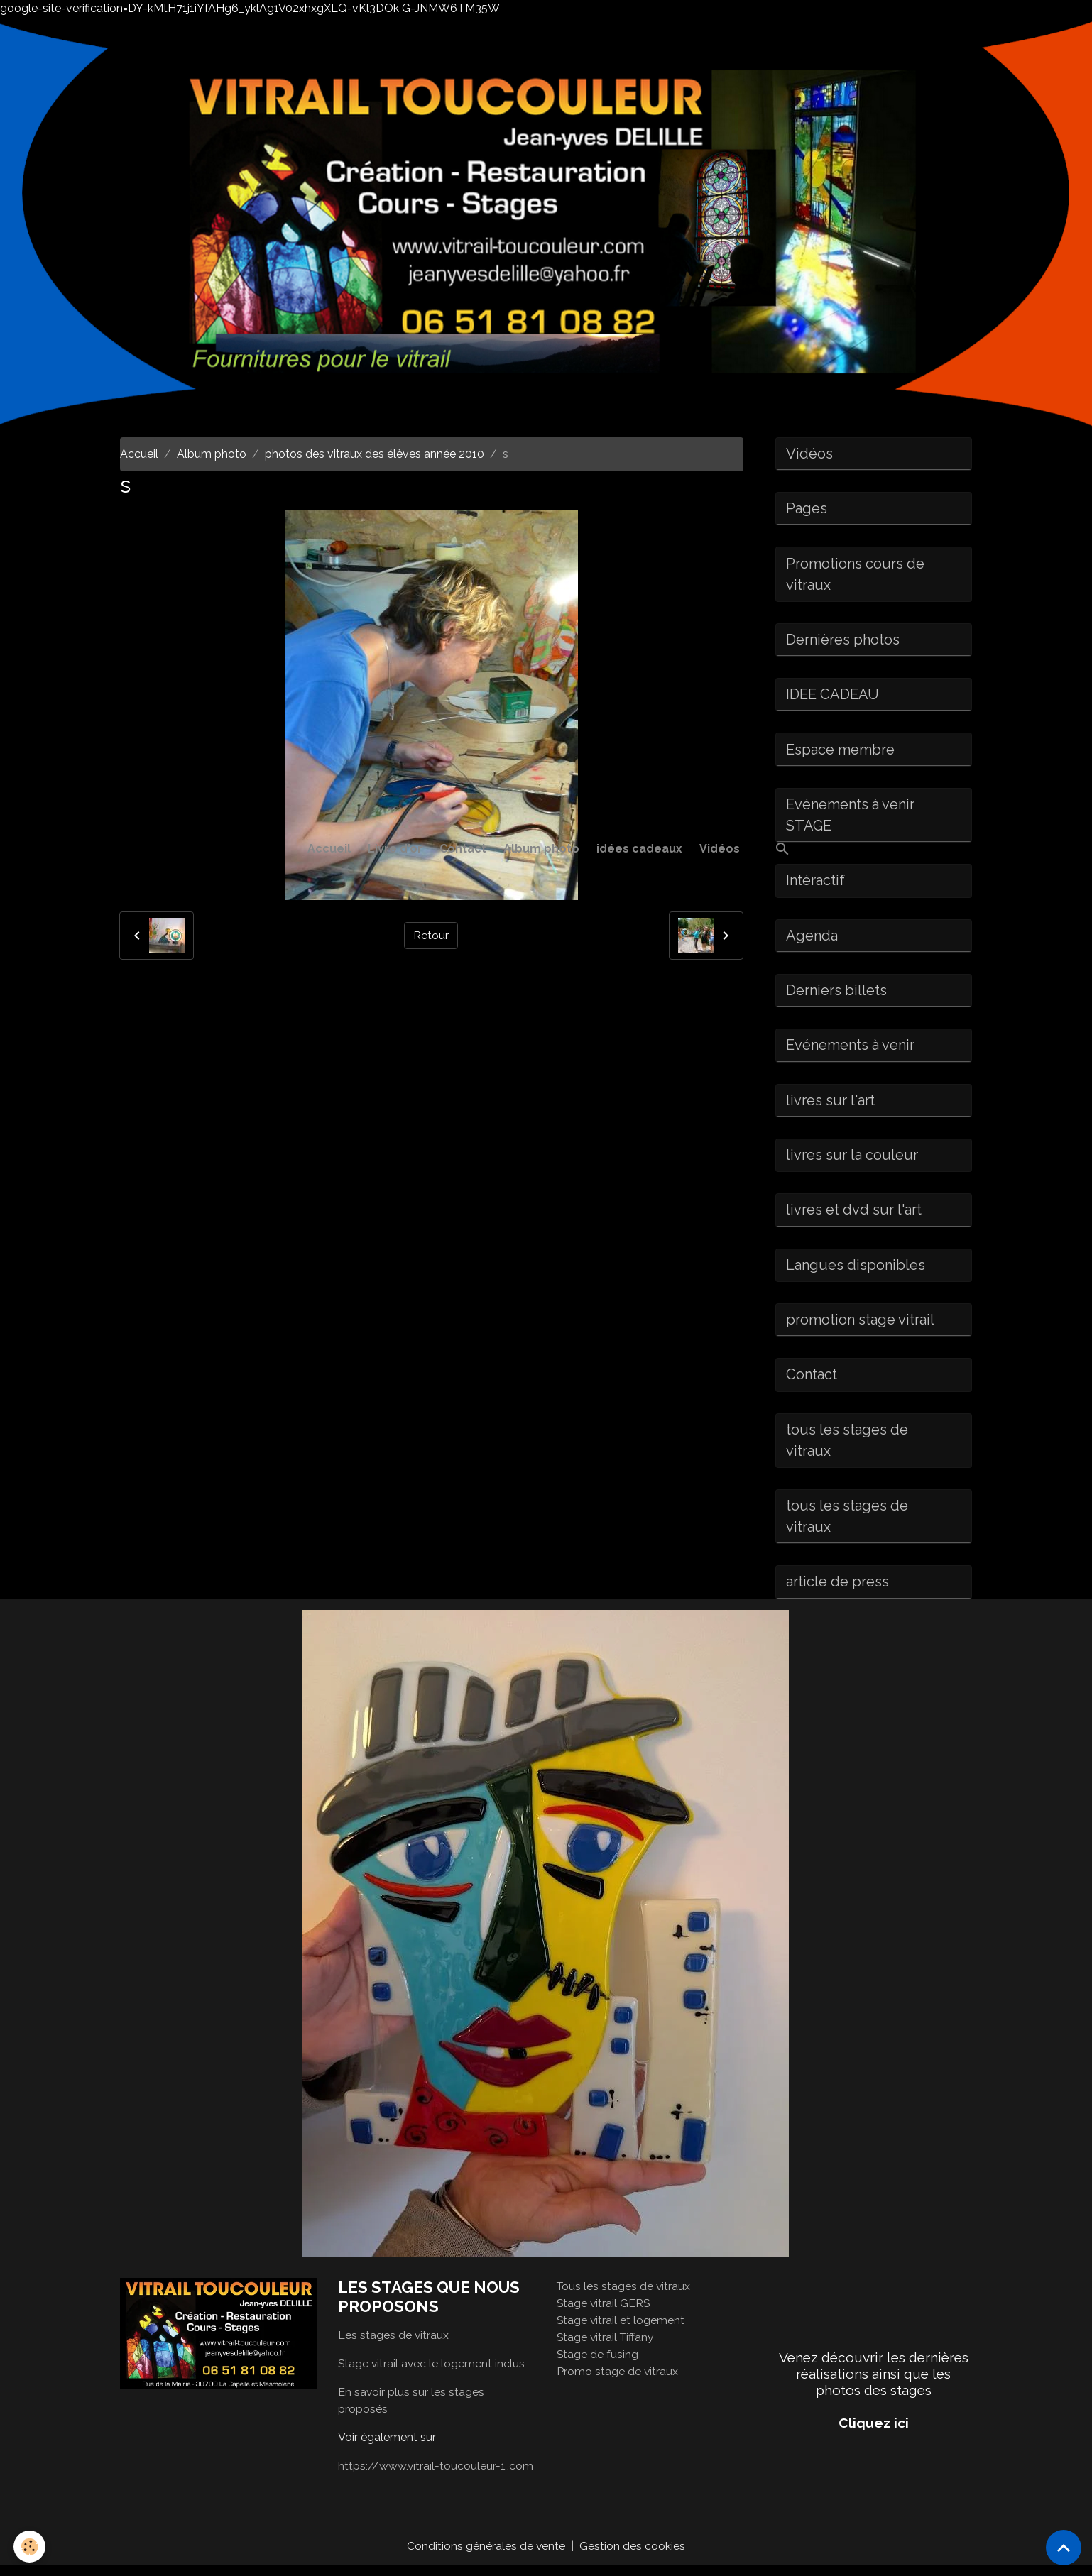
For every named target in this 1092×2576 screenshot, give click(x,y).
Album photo (541, 848)
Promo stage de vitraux (618, 2380)
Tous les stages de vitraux (624, 2295)
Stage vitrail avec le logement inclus (432, 2373)
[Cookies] (30, 2547)
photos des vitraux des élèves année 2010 (374, 454)
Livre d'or (395, 848)
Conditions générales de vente (486, 2556)
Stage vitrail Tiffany (607, 2346)
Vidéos (719, 848)
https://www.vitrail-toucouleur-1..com (436, 2475)
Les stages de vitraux (393, 2345)
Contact (462, 848)
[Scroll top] (1063, 2547)
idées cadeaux (639, 848)
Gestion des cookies (633, 2556)
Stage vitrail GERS (604, 2312)
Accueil (329, 848)
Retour (431, 935)
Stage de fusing (598, 2363)
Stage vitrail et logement (621, 2329)
